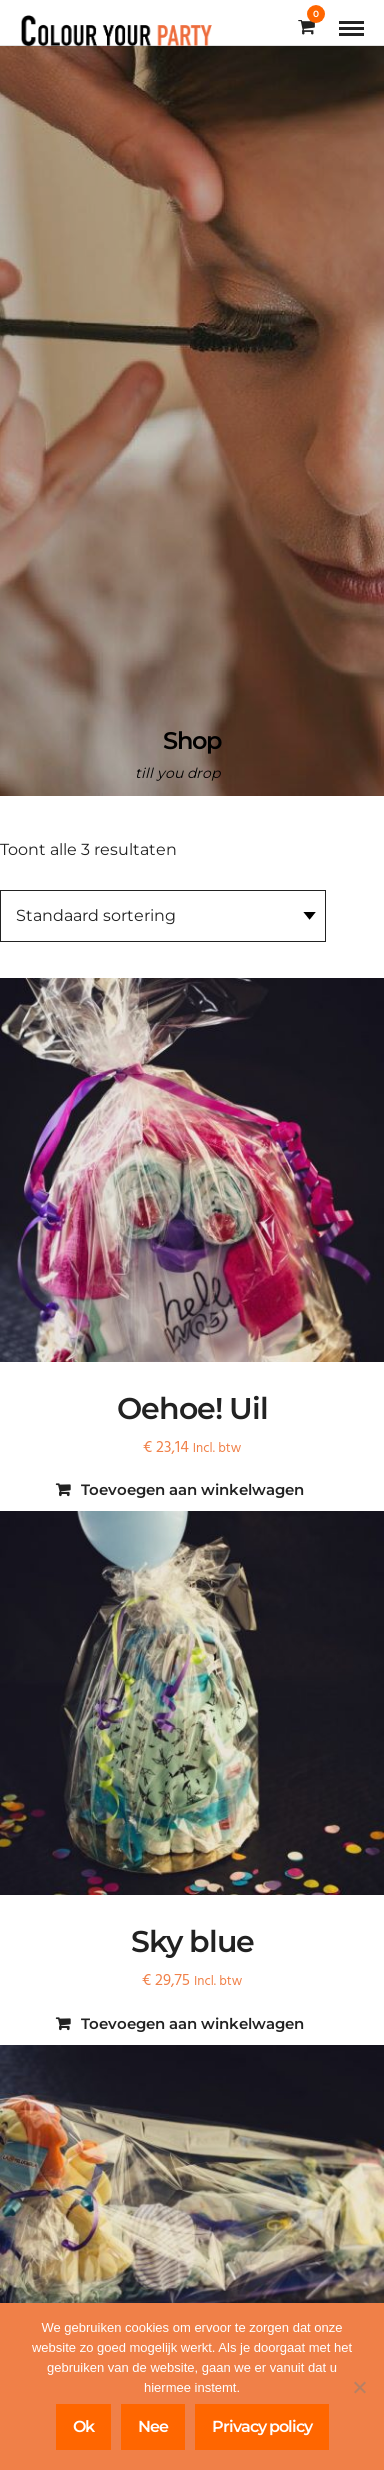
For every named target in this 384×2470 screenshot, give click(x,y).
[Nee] (359, 2387)
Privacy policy (262, 2426)
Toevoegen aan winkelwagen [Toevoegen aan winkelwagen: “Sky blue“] (192, 2023)
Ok (83, 2426)
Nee (153, 2426)
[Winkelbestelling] (163, 916)
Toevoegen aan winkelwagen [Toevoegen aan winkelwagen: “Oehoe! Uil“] (192, 1489)
